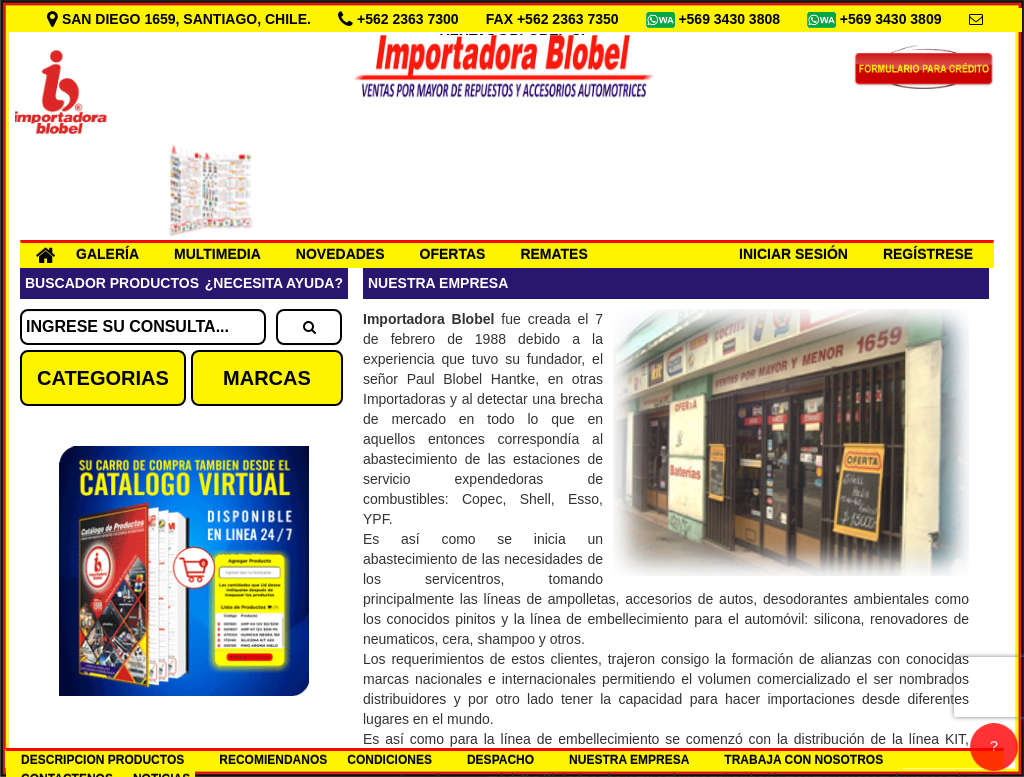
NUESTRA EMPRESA (629, 760)
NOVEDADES (340, 254)
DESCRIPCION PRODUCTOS (102, 760)
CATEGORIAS (103, 378)
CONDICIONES (389, 760)
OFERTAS (453, 254)
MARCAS (267, 378)
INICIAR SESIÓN (793, 254)
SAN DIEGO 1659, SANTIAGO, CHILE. (181, 19)
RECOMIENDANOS (273, 760)
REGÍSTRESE (928, 254)
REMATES (553, 254)
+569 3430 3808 (731, 19)
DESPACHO (500, 760)
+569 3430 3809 (893, 19)
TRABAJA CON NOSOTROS (803, 760)
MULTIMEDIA (217, 254)
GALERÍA (107, 254)
